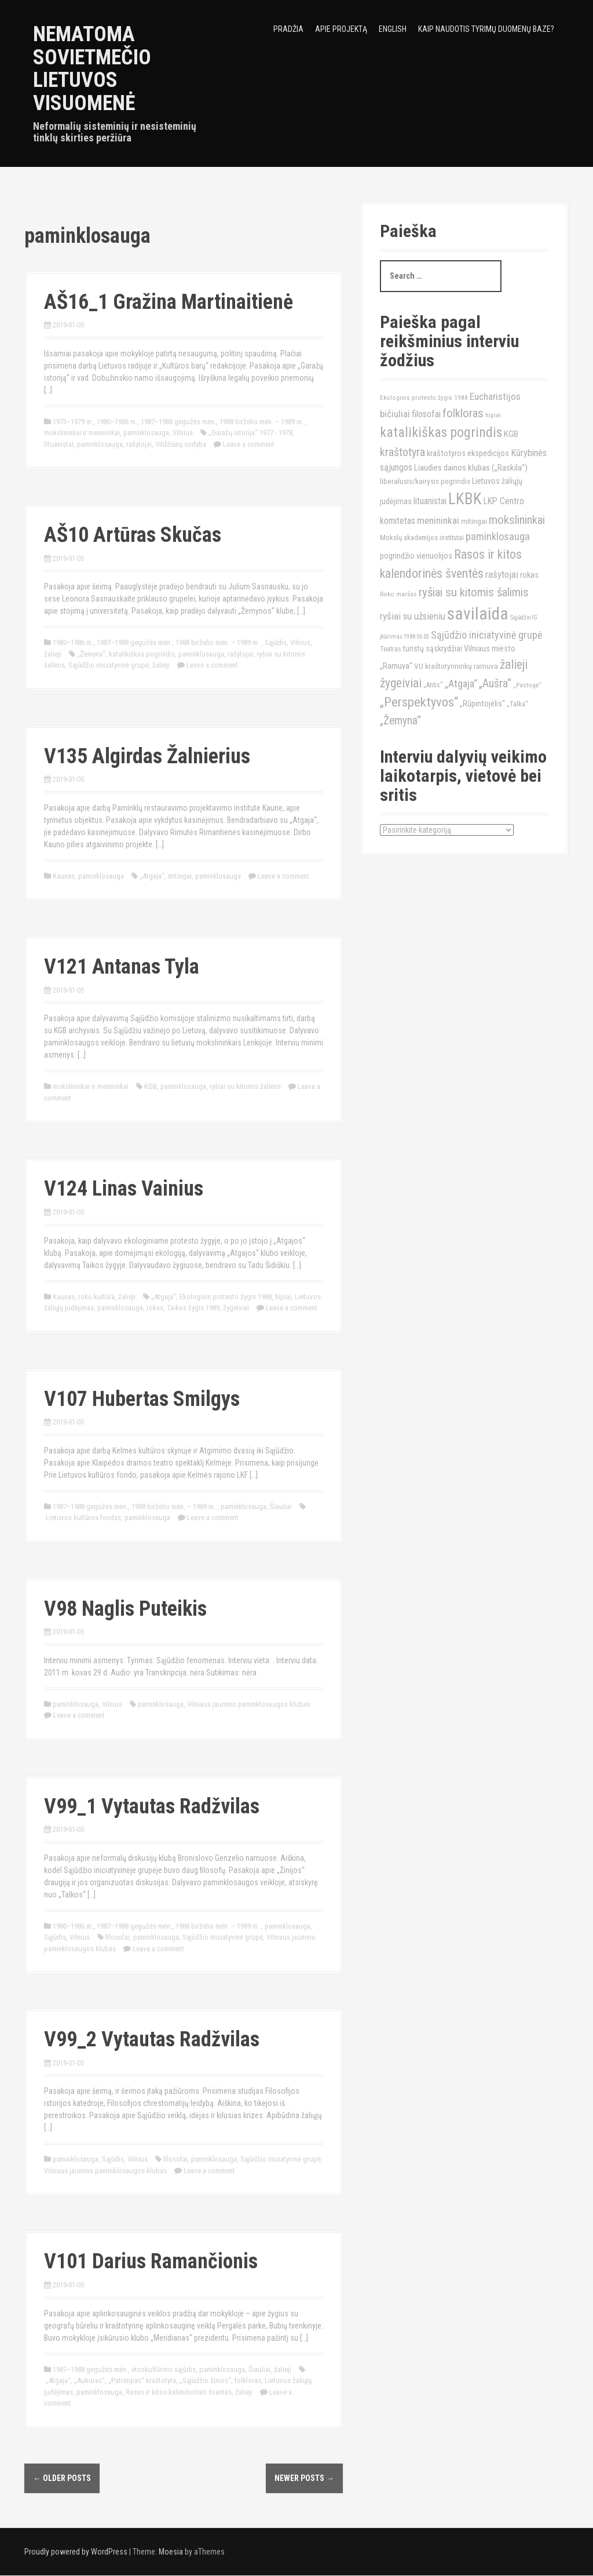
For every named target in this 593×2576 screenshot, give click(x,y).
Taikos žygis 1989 (193, 1307)
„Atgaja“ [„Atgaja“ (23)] (461, 683)
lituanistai (59, 444)
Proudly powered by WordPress (75, 2551)
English (393, 29)
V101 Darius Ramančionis (151, 2261)
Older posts (62, 2478)
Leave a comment (248, 444)
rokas (155, 1307)
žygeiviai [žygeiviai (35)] (401, 683)
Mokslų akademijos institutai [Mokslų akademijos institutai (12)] (422, 537)
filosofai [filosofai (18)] (426, 414)
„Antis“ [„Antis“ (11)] (433, 685)
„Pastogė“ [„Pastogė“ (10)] (527, 685)
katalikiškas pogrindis (142, 654)
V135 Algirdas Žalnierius (147, 756)
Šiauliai (281, 1506)
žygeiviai (236, 1307)
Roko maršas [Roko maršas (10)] (398, 594)
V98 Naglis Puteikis (125, 1609)
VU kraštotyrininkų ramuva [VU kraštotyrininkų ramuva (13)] (456, 666)
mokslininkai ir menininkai (82, 432)
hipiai (283, 1296)
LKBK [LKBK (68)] (465, 499)
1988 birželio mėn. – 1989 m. (262, 421)
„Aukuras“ (89, 2380)
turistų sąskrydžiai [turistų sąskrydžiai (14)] (432, 648)
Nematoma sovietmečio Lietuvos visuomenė (92, 68)
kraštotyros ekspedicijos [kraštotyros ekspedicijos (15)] (468, 453)
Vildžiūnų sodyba (180, 444)
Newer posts (304, 2478)
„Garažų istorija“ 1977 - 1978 (250, 432)
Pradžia (288, 29)
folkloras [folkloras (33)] (463, 413)
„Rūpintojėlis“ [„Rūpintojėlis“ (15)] (482, 704)
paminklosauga (146, 432)
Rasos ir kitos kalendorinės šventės (179, 2392)
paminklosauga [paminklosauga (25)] (498, 536)
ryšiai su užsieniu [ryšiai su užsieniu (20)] (412, 616)
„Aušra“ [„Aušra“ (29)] (495, 683)
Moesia (171, 2551)
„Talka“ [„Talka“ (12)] (517, 703)
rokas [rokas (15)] (529, 575)
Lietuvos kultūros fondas (83, 1517)
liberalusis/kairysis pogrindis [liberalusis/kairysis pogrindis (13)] (425, 481)
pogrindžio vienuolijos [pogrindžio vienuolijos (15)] (416, 556)
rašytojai (139, 444)
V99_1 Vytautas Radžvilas (151, 1806)
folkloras (248, 2380)
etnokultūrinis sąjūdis (163, 2369)
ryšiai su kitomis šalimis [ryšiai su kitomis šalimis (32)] (474, 592)
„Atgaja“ (152, 876)
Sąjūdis (276, 642)
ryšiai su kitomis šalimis (245, 1086)
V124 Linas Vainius (123, 1188)
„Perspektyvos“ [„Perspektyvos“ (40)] (419, 701)
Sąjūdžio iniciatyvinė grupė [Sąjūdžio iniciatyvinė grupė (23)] (486, 635)
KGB (150, 1086)
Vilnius (183, 432)
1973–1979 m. (73, 421)
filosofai (117, 1937)
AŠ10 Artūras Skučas (132, 535)
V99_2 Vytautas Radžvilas (151, 2039)
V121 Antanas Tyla (121, 966)
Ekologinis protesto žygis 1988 (226, 1296)
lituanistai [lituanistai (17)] (429, 501)
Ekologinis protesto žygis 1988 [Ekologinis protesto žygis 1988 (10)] (424, 397)
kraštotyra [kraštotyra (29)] (402, 452)
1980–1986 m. (117, 421)
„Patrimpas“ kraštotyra (142, 2380)
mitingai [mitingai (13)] (474, 521)
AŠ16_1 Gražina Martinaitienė (168, 302)
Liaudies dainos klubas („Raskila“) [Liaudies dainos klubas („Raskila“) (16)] (471, 467)
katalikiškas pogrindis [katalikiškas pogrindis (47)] (441, 432)
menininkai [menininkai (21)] (438, 520)
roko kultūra (96, 1296)
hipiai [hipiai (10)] (493, 415)
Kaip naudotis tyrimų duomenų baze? (486, 29)
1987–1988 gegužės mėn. (178, 421)
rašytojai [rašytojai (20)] (501, 574)
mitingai (180, 876)
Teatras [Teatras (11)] (390, 649)
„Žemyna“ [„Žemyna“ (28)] (400, 720)
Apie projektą (341, 29)
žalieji (52, 654)
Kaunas (64, 876)
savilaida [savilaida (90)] (477, 614)
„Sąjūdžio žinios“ (205, 2380)
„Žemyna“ (91, 654)
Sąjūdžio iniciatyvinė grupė (108, 665)
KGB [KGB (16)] (511, 434)
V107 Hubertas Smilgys (142, 1399)
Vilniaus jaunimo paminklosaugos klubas (248, 1704)
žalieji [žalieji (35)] (514, 664)
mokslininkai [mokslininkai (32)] (517, 520)
